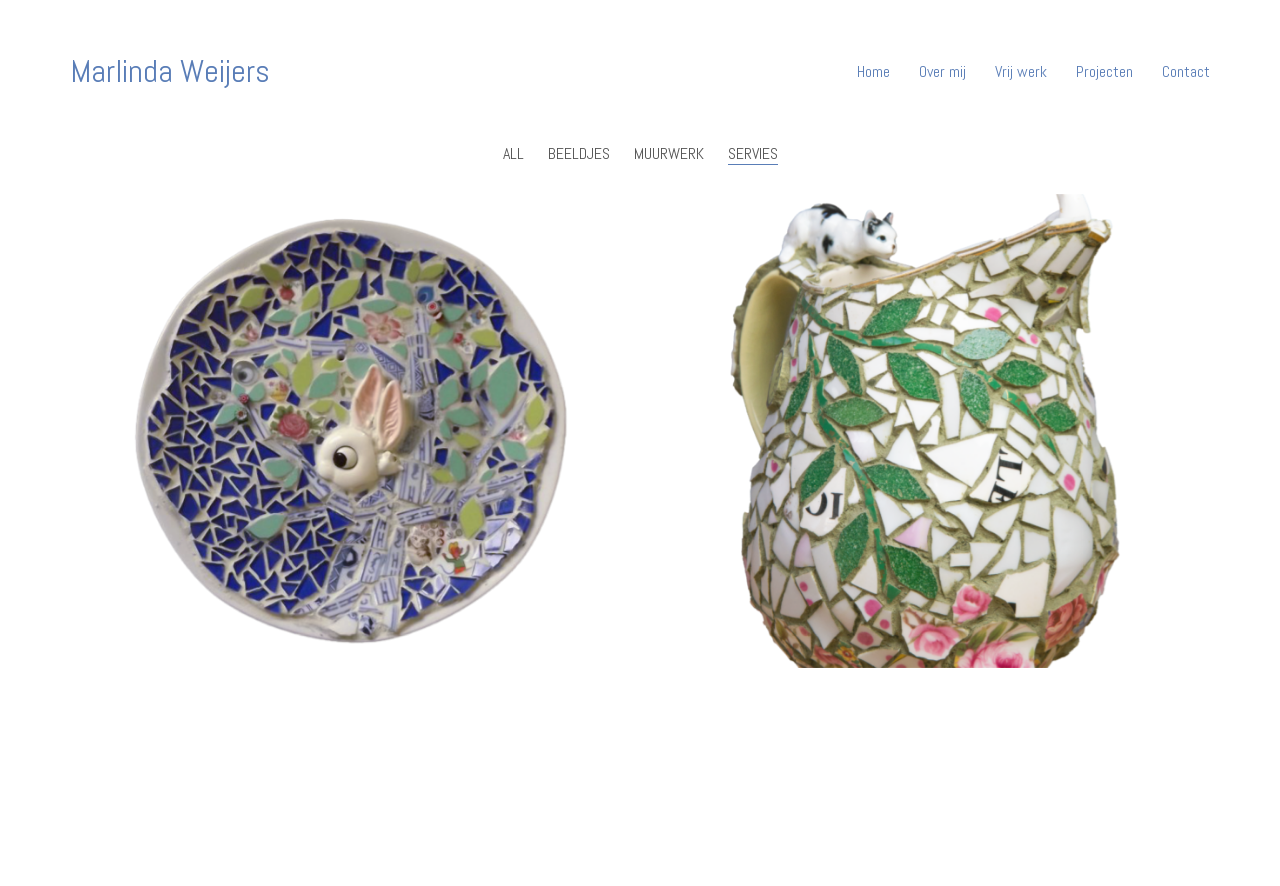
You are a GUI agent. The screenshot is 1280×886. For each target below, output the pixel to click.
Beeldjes (579, 153)
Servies (753, 153)
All (513, 153)
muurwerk (669, 153)
